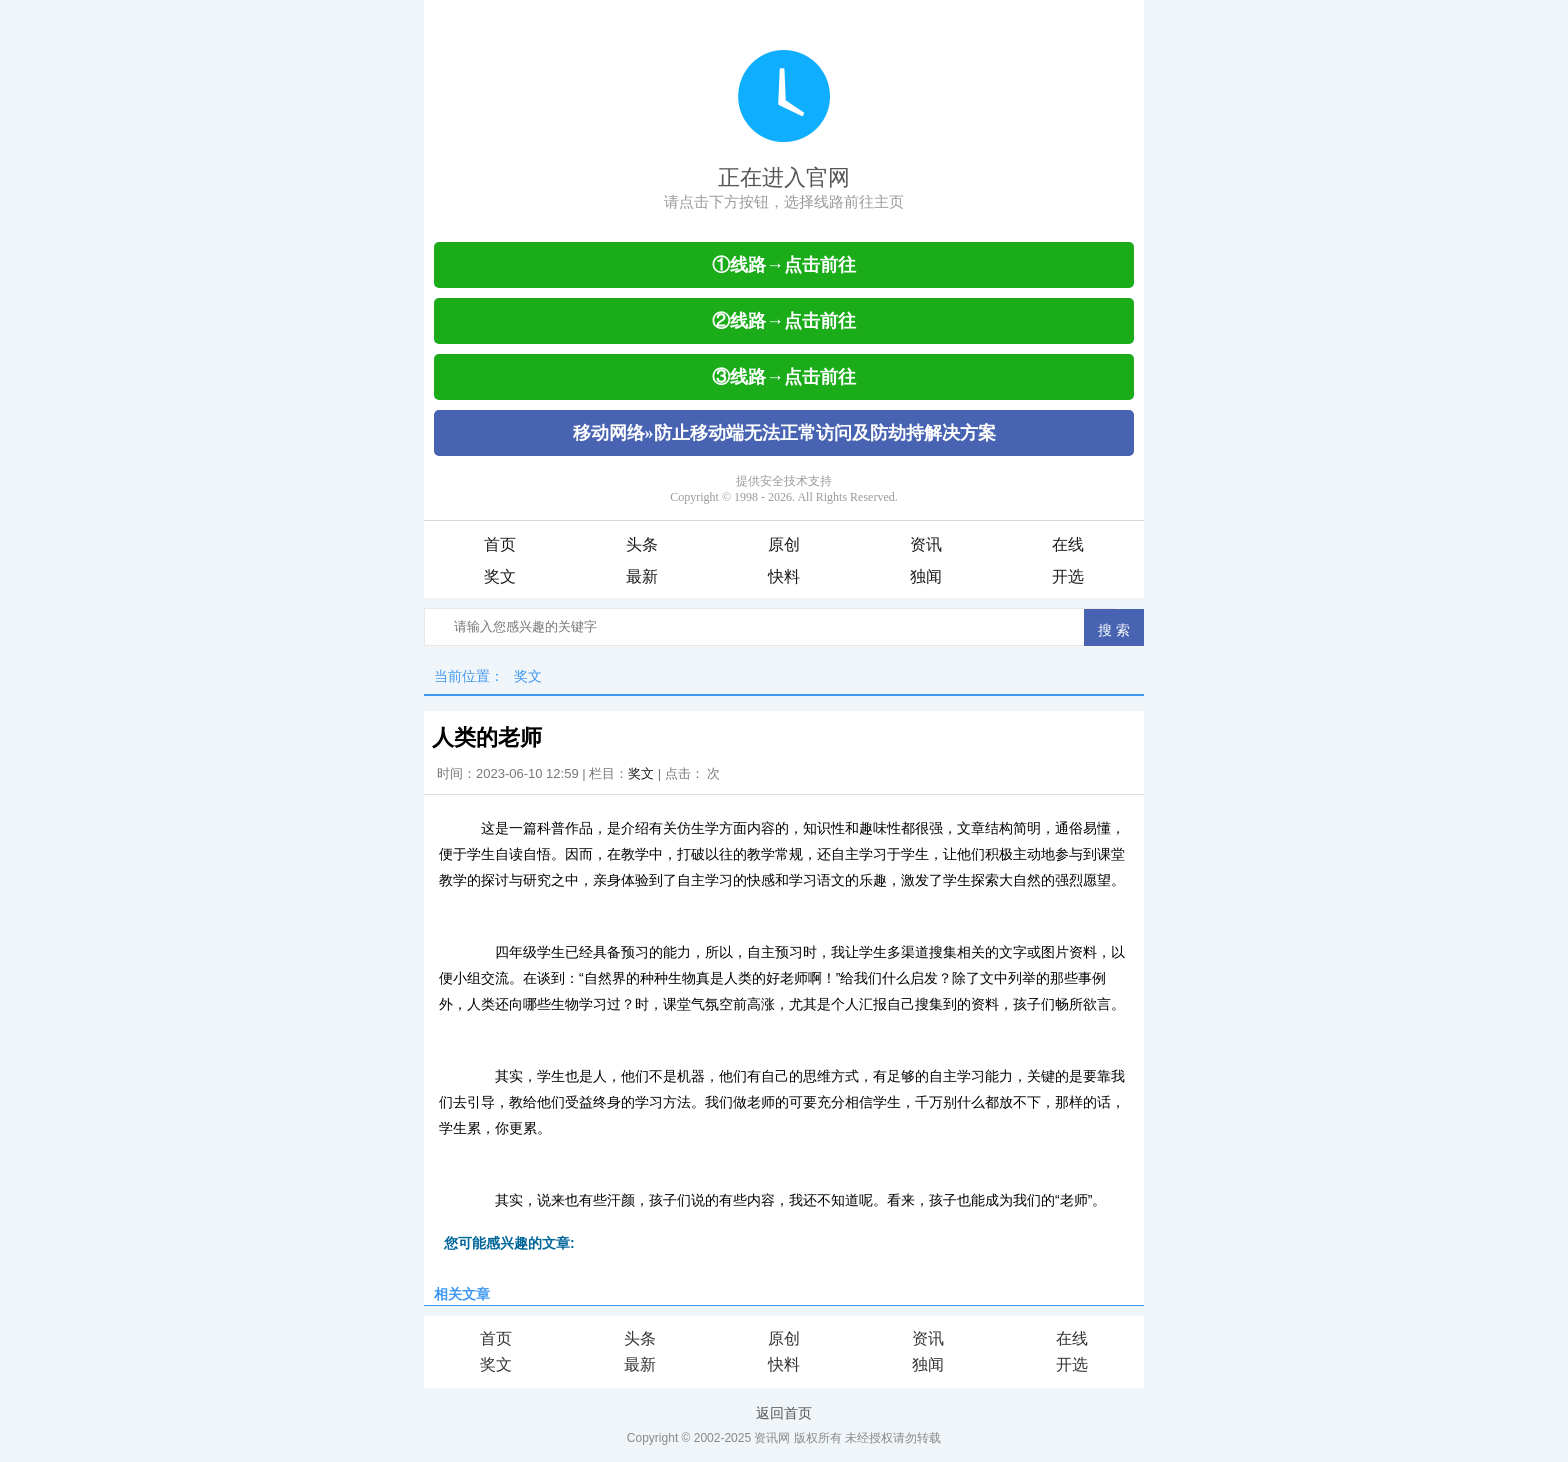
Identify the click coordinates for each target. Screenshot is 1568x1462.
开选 (1068, 576)
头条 (642, 544)
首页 (500, 544)
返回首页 (784, 1413)
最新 (642, 576)
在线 (1068, 544)
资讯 (926, 544)
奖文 (500, 576)
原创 (784, 544)
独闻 (926, 576)
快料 (784, 576)
